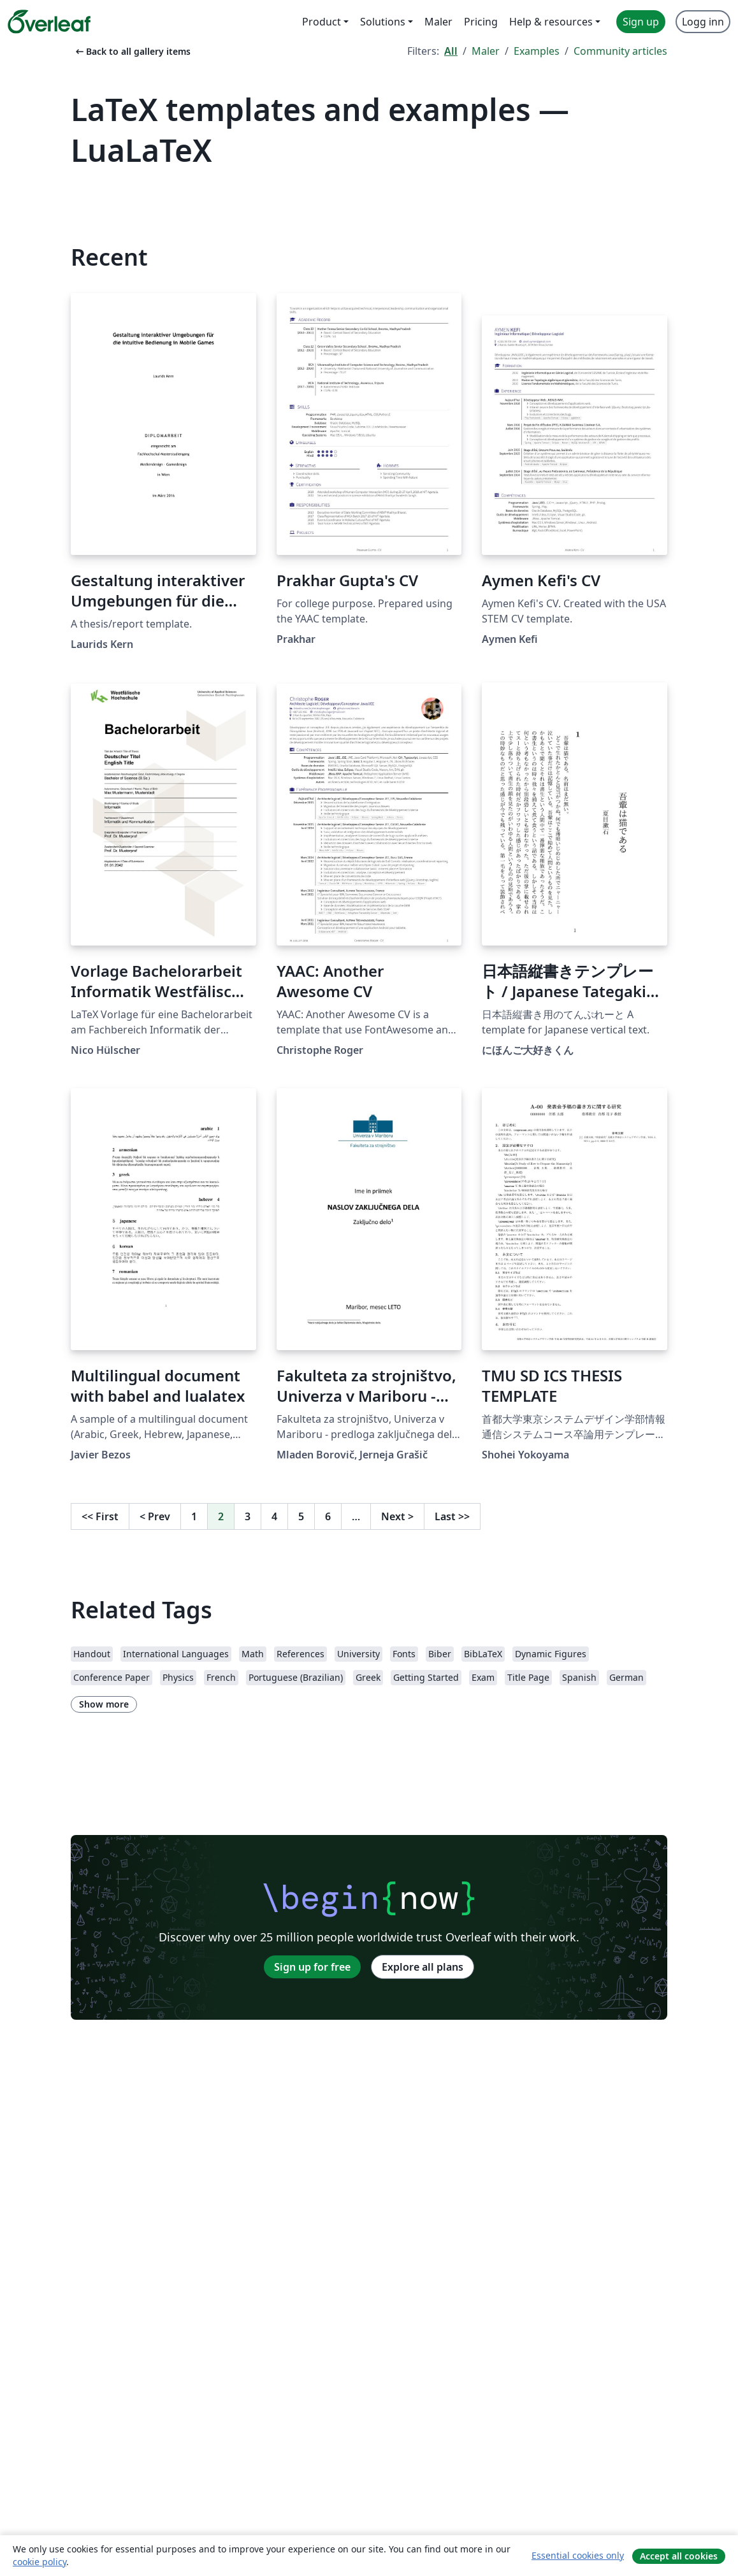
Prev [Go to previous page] (155, 1516)
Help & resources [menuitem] (551, 22)
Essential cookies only (578, 2555)
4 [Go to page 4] (274, 1516)
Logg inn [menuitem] (703, 22)
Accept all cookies (679, 2556)
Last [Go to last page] (452, 1516)
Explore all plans (422, 1967)
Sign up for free (312, 1967)
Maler (486, 51)
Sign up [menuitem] (641, 22)
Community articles (620, 51)
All (451, 51)
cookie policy (39, 2562)
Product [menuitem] (321, 22)
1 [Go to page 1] (194, 1516)
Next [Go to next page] (397, 1516)
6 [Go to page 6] (328, 1516)
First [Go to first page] (100, 1516)
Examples (537, 51)
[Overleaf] (49, 21)
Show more (104, 1704)
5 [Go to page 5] (301, 1516)
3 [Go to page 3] (247, 1516)
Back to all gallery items (132, 51)
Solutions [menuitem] (382, 22)
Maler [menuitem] (438, 22)
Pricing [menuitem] (481, 22)
